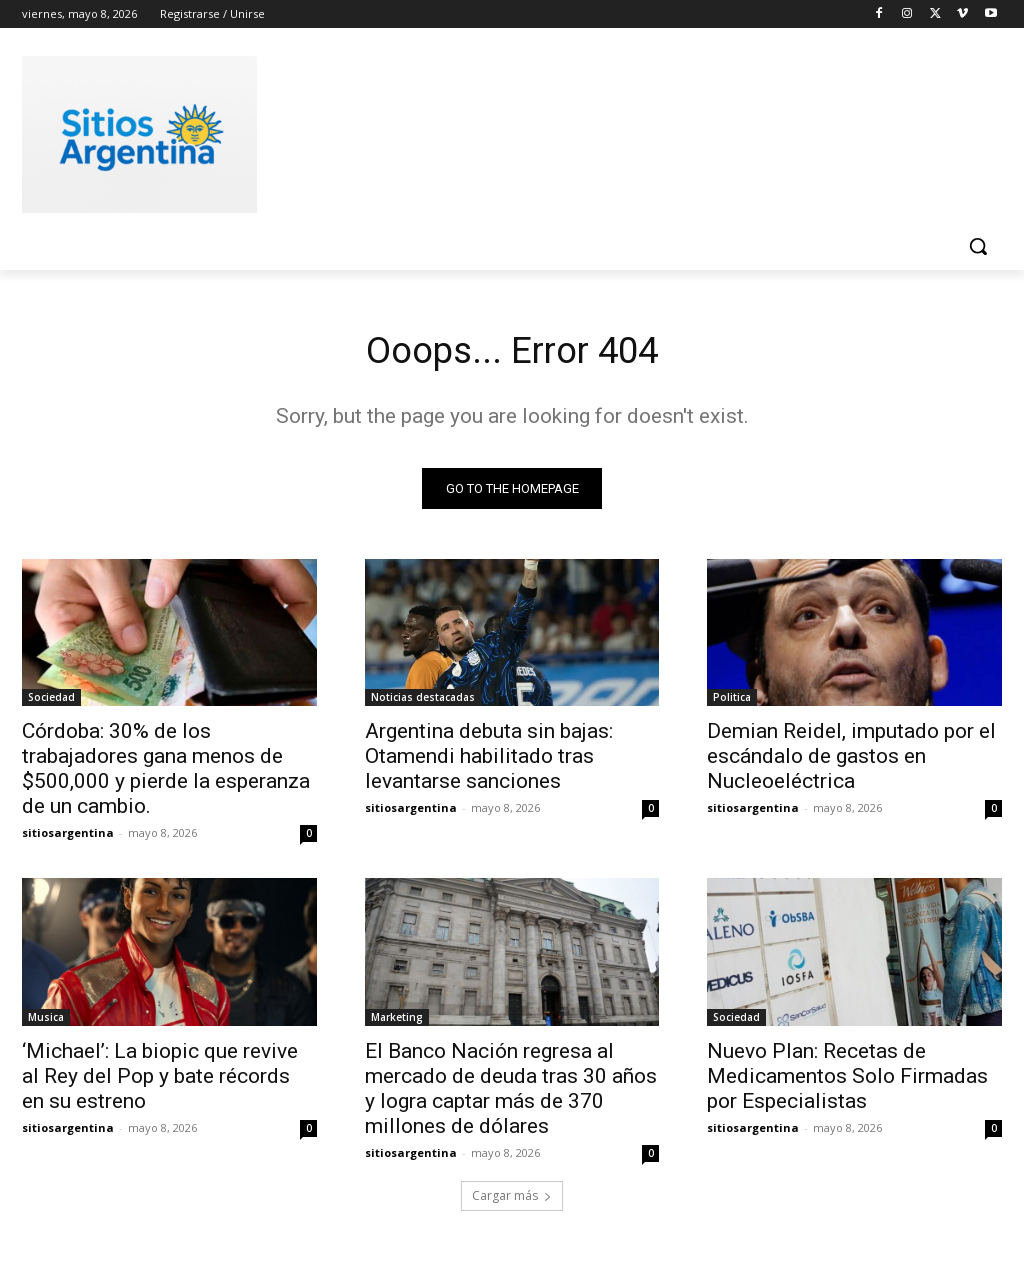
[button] (978, 246)
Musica (46, 1022)
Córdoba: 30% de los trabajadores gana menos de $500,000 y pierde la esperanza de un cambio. (166, 773)
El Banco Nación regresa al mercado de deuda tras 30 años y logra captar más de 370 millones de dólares (511, 1093)
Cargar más (512, 1201)
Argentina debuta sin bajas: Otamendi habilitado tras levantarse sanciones (489, 761)
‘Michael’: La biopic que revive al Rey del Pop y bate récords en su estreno (160, 1081)
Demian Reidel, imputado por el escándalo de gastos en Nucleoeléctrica (851, 761)
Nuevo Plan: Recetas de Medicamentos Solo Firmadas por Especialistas (847, 1081)
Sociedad (51, 702)
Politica (732, 702)
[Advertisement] (491, 131)
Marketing (397, 1022)
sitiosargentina (68, 837)
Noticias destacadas (423, 702)
